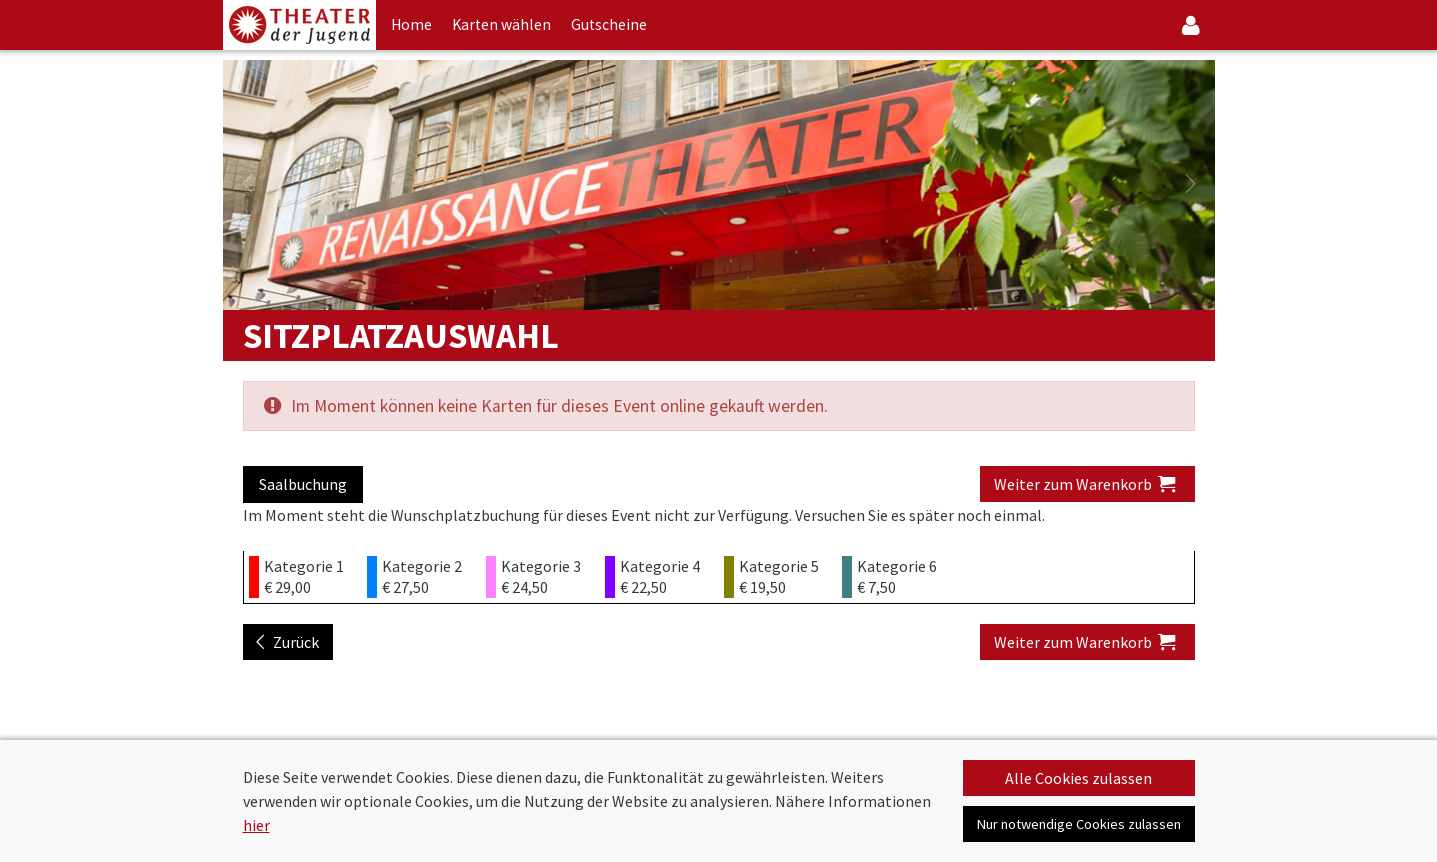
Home (411, 24)
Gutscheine (609, 24)
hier (256, 825)
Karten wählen (501, 24)
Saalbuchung (303, 484)
